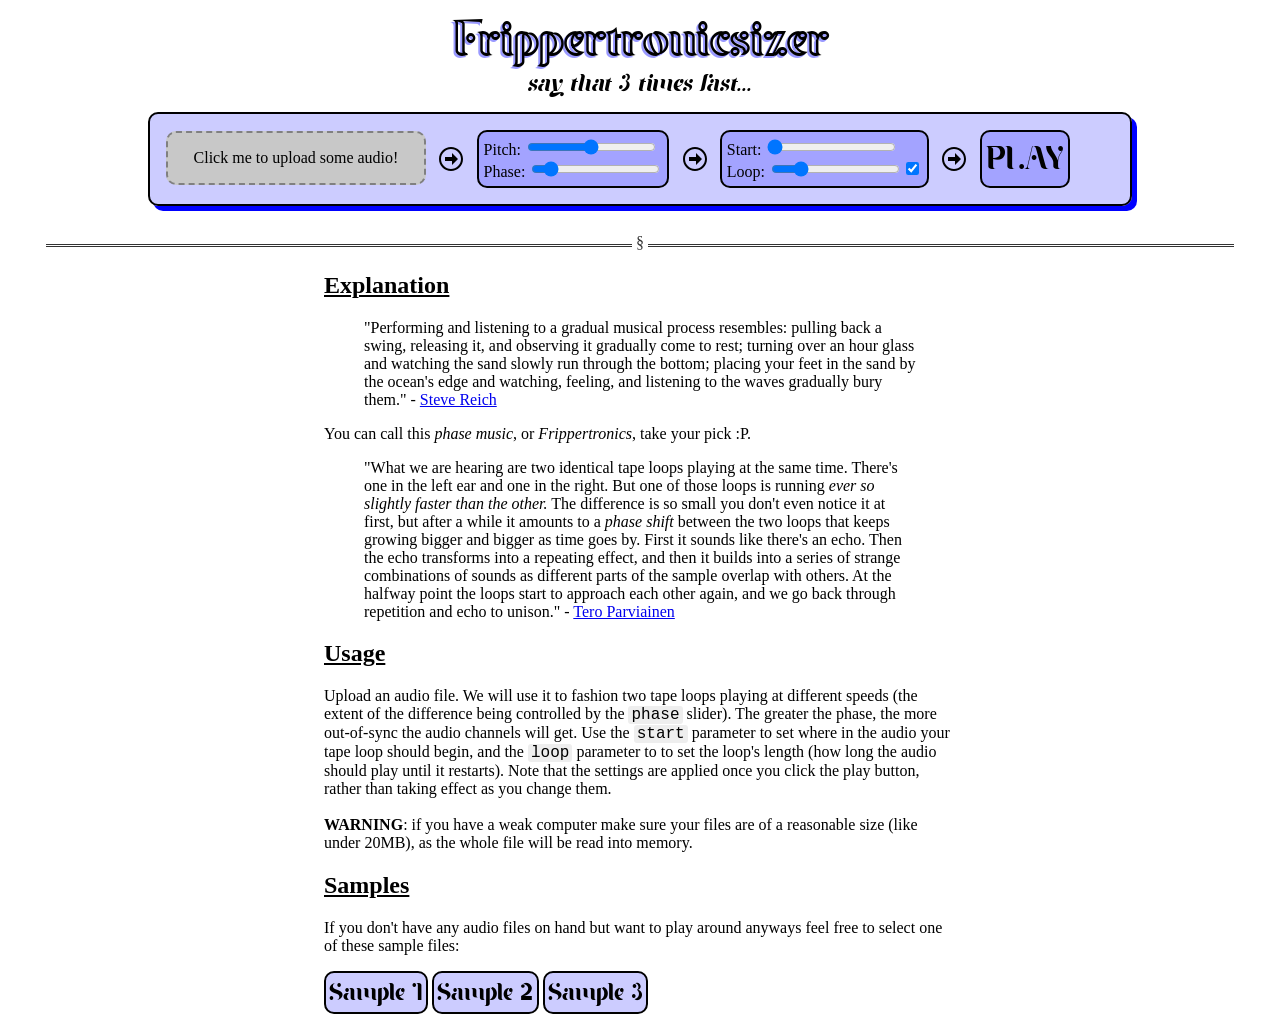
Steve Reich (458, 399)
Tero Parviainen (624, 611)
